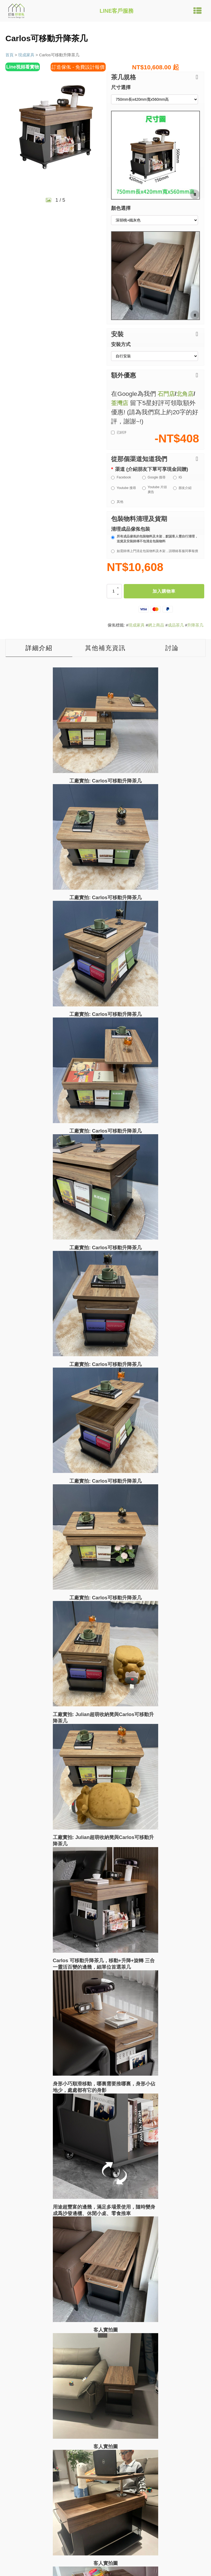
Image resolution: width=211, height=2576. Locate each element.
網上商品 (156, 625)
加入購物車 (164, 591)
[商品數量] (114, 591)
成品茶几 (176, 625)
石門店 (167, 393)
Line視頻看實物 (23, 67)
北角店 (187, 393)
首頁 (9, 55)
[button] (155, 77)
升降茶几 (195, 625)
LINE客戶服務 (117, 11)
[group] (55, 127)
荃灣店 (120, 402)
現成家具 (26, 55)
